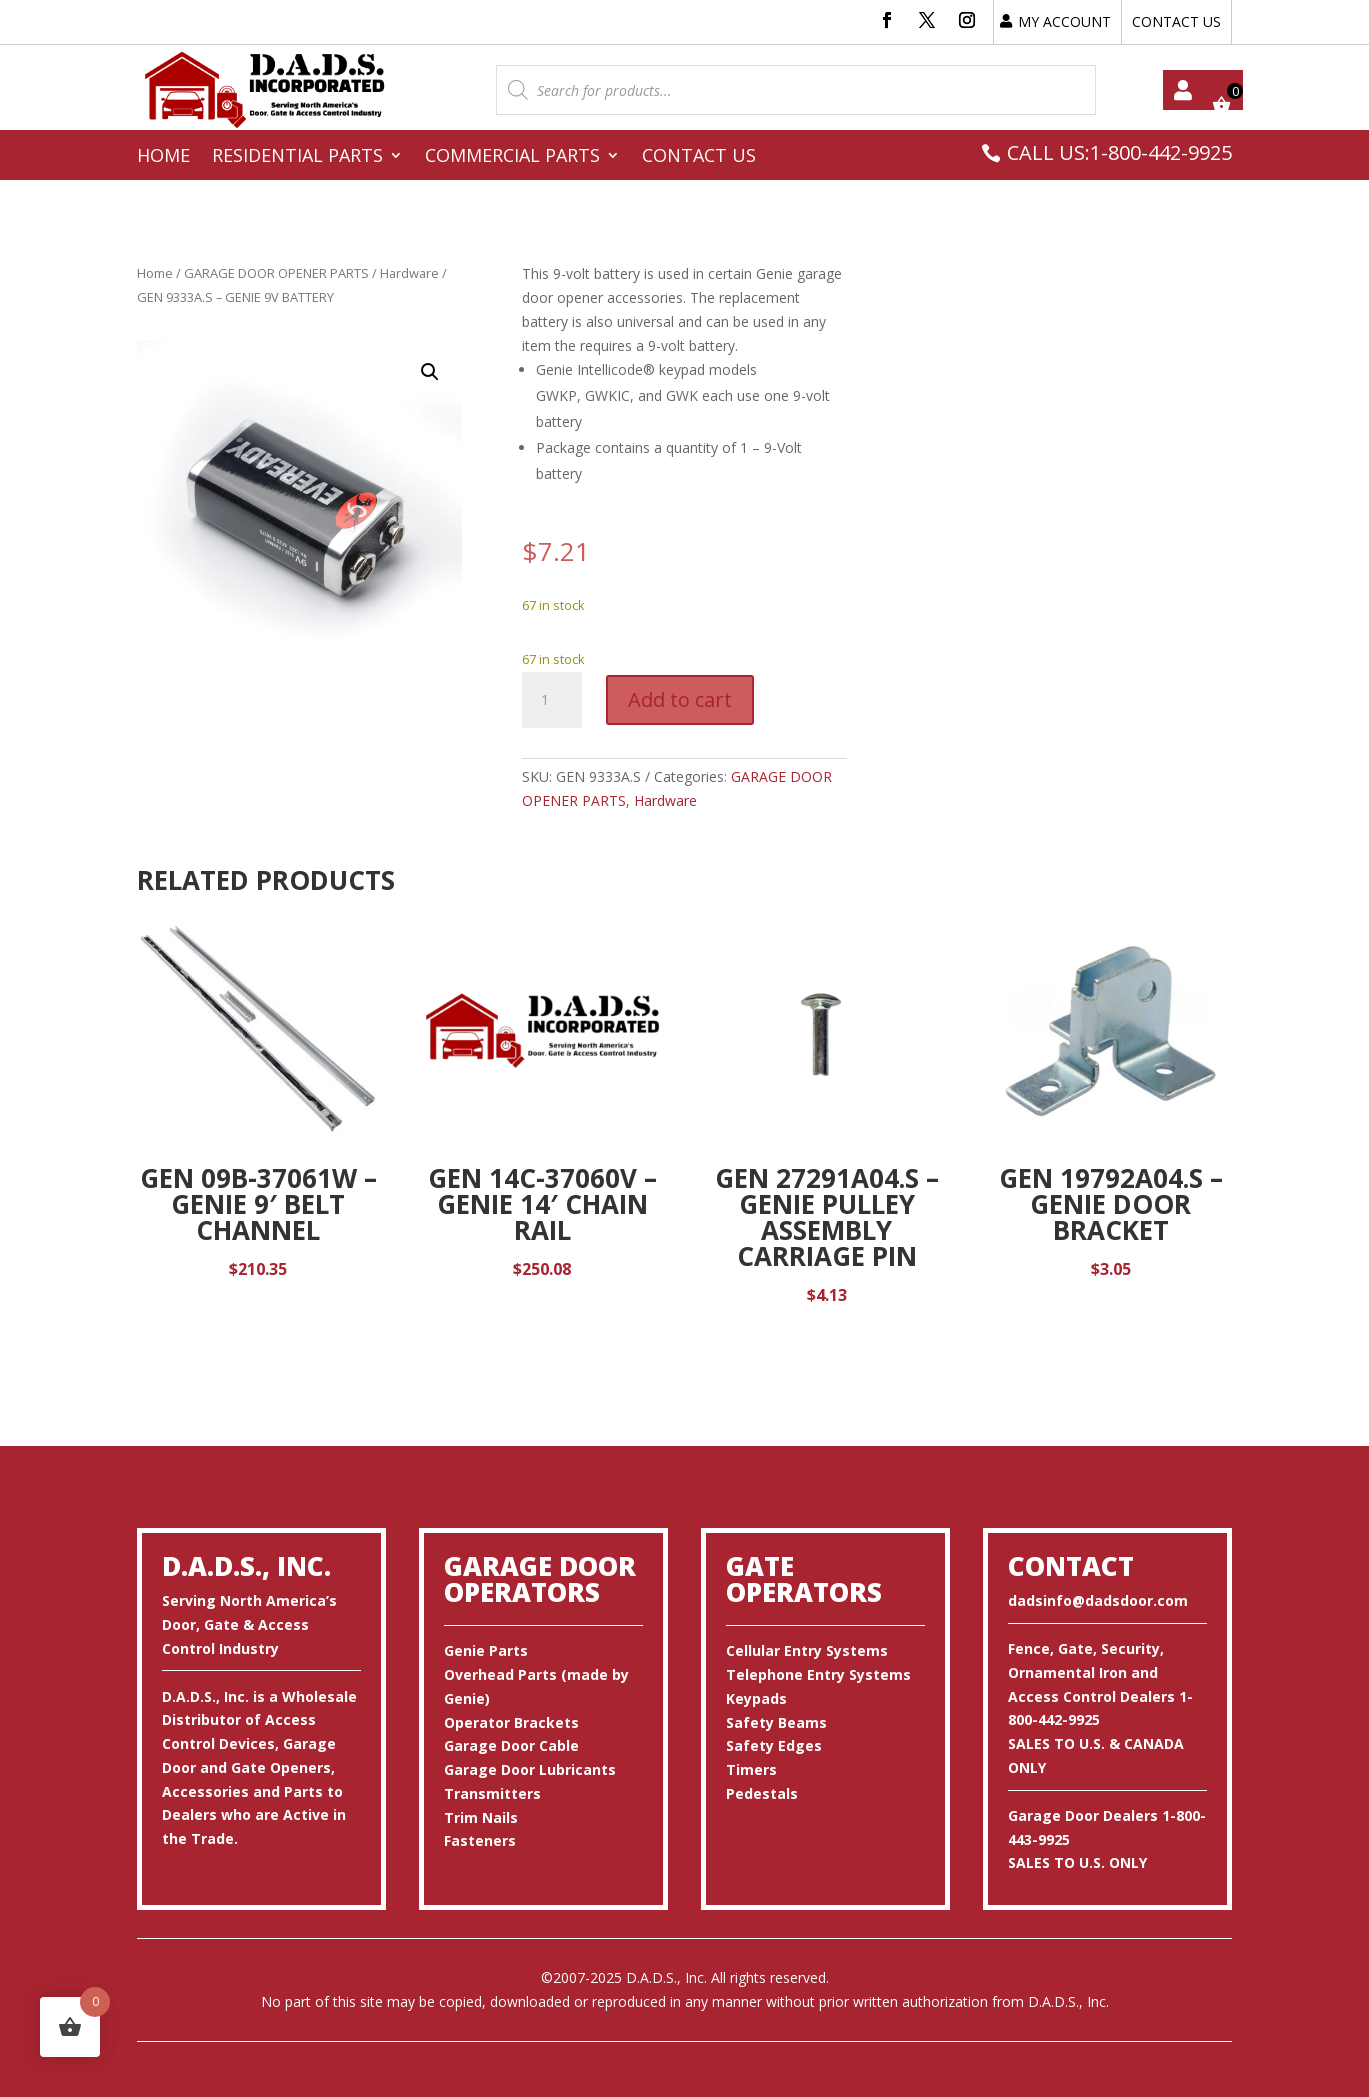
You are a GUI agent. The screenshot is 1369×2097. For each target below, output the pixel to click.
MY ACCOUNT (1064, 21)
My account (1183, 90)
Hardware (409, 273)
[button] (430, 372)
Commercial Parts (512, 157)
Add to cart (680, 699)
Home (163, 157)
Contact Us (699, 157)
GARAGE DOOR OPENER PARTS (276, 273)
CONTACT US (1176, 21)
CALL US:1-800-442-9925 (1119, 152)
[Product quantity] (552, 700)
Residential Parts (297, 157)
